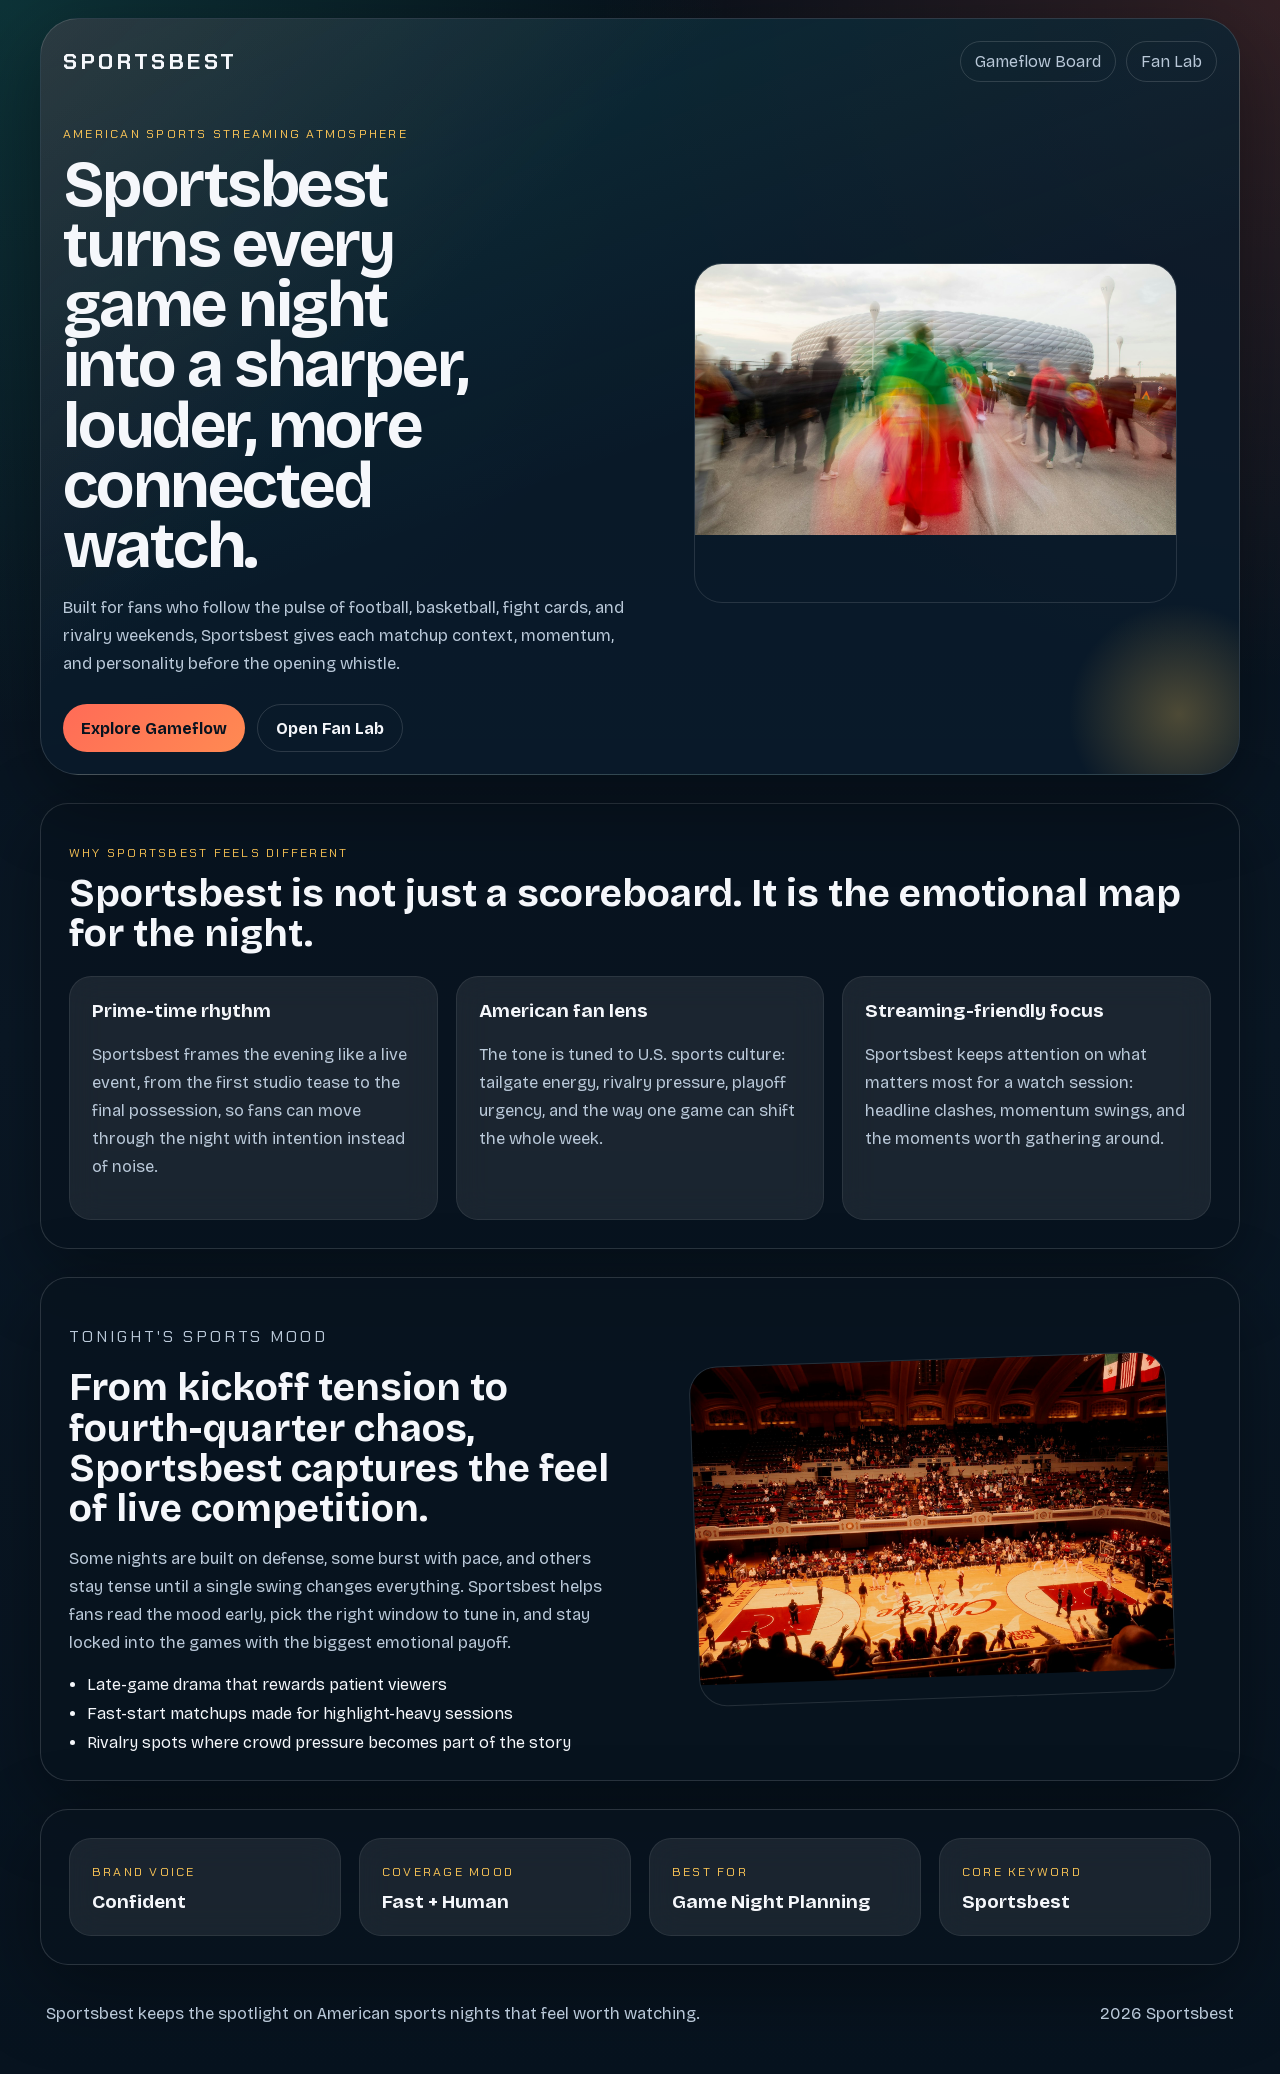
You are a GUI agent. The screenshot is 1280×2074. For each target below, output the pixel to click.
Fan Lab (1171, 61)
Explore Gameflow (154, 728)
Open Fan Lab (330, 728)
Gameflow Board (1038, 61)
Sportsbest (150, 61)
